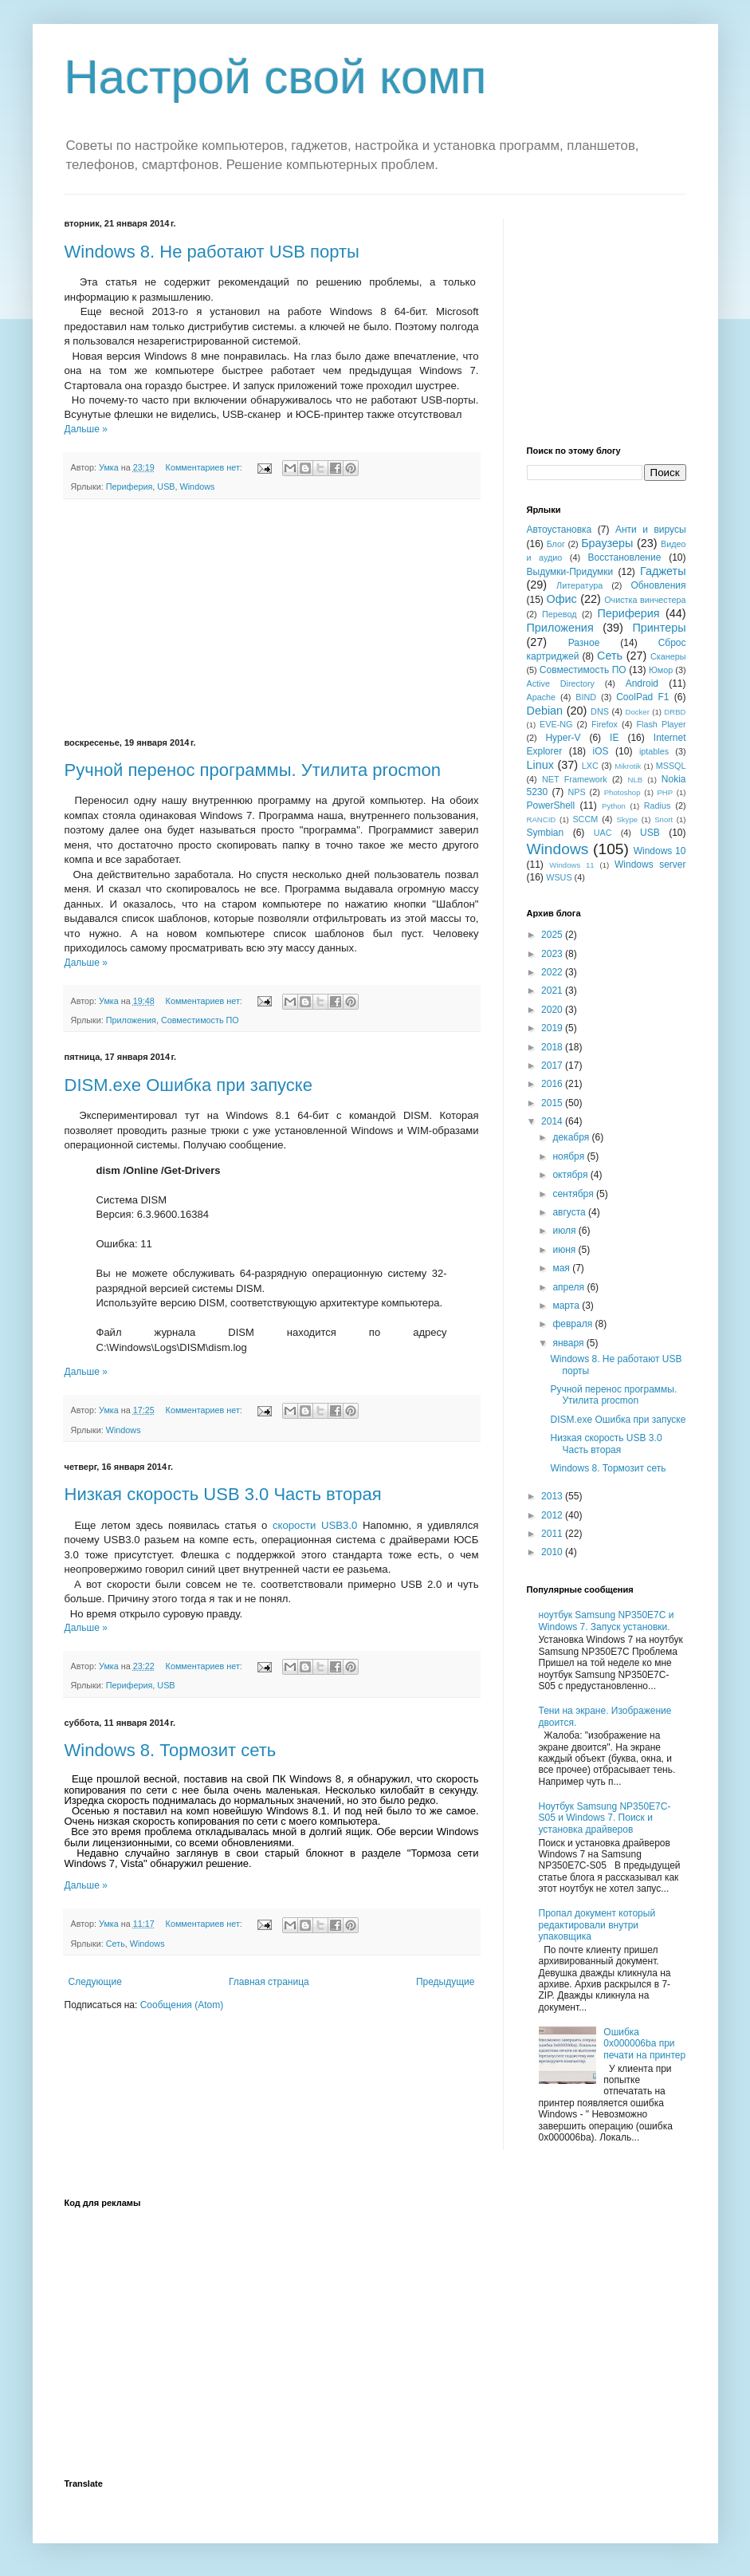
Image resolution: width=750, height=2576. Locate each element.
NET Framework (574, 779)
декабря (571, 1137)
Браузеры (607, 543)
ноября (569, 1156)
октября (571, 1174)
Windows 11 (571, 865)
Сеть (115, 1943)
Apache (541, 697)
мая (562, 1268)
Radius (657, 805)
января (569, 1343)
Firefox (604, 724)
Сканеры (668, 656)
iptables (654, 751)
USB (166, 486)
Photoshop (622, 792)
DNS (600, 711)
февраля (573, 1323)
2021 (553, 990)
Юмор (661, 670)
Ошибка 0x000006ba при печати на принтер (644, 2044)
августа (570, 1212)
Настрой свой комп (276, 77)
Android (642, 683)
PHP (665, 792)
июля (565, 1230)
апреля (569, 1287)
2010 (553, 1552)
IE (614, 737)
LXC (590, 765)
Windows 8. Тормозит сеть (171, 1750)
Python (614, 806)
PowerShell (551, 805)
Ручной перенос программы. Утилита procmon (253, 770)
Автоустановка (559, 529)
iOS (601, 751)
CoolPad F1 (642, 697)
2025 (553, 934)
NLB (634, 779)
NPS (576, 792)
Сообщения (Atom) (181, 2005)
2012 (553, 1515)
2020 (553, 1009)
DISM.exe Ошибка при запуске (188, 1085)
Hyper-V (562, 737)
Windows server (650, 864)
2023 (553, 953)
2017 (553, 1065)
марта (567, 1305)
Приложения (131, 1020)
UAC (603, 832)
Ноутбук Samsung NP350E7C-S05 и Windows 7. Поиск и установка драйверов (605, 1818)
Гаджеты (662, 571)
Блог (556, 544)
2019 (553, 1028)
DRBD (674, 711)
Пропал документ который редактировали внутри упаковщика (597, 1925)
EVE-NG (556, 724)
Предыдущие (445, 1981)
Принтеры (658, 627)
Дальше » (86, 429)
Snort (663, 819)
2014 (553, 1121)
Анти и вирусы (650, 529)
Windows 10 (660, 851)
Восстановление (625, 557)
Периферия (129, 486)
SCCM (585, 819)
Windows (197, 486)
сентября (574, 1193)
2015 (553, 1103)
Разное (584, 642)
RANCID (541, 819)
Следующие (95, 1981)
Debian (545, 710)
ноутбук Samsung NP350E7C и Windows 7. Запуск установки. (606, 1620)
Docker (638, 711)
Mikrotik (628, 766)
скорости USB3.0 (315, 1525)
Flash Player (660, 724)
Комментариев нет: (205, 467)
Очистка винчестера (644, 600)
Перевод (559, 614)
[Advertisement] (271, 619)
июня (565, 1249)
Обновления (657, 585)
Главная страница (269, 1981)
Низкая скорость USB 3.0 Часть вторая (223, 1494)
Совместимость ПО (200, 1020)
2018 (553, 1047)
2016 (553, 1083)
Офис (562, 599)
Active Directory (561, 683)
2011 (553, 1533)
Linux (540, 764)
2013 (553, 1496)
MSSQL (671, 765)
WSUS (558, 877)
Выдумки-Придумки (570, 571)
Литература (579, 585)
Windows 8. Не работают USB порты (212, 252)
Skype (627, 819)
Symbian (545, 832)
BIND (585, 697)
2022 (553, 972)
